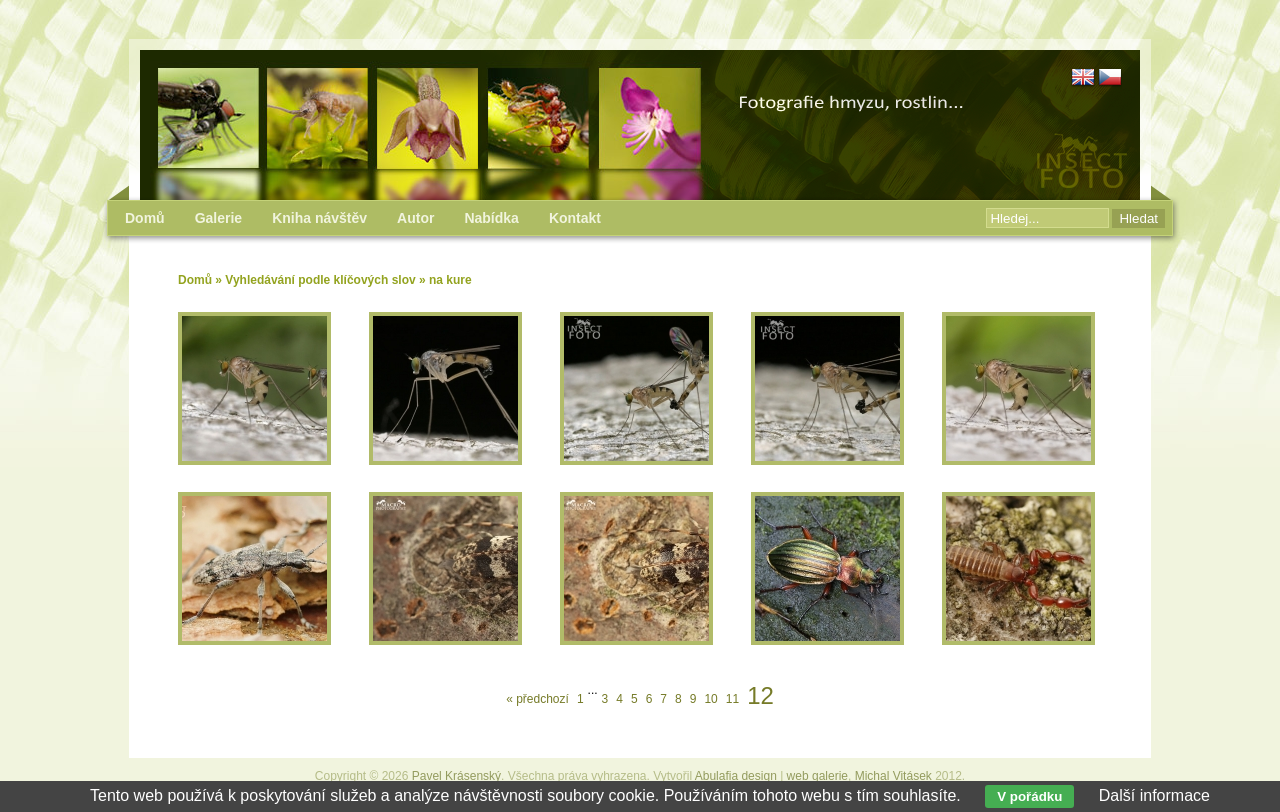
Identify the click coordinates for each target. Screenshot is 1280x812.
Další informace (1154, 795)
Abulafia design (736, 776)
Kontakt (575, 218)
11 (732, 699)
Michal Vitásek (893, 776)
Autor (415, 218)
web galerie (817, 776)
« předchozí (537, 699)
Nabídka (491, 218)
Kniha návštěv (319, 218)
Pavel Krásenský (456, 776)
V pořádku (1029, 796)
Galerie (218, 218)
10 (710, 699)
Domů (195, 280)
